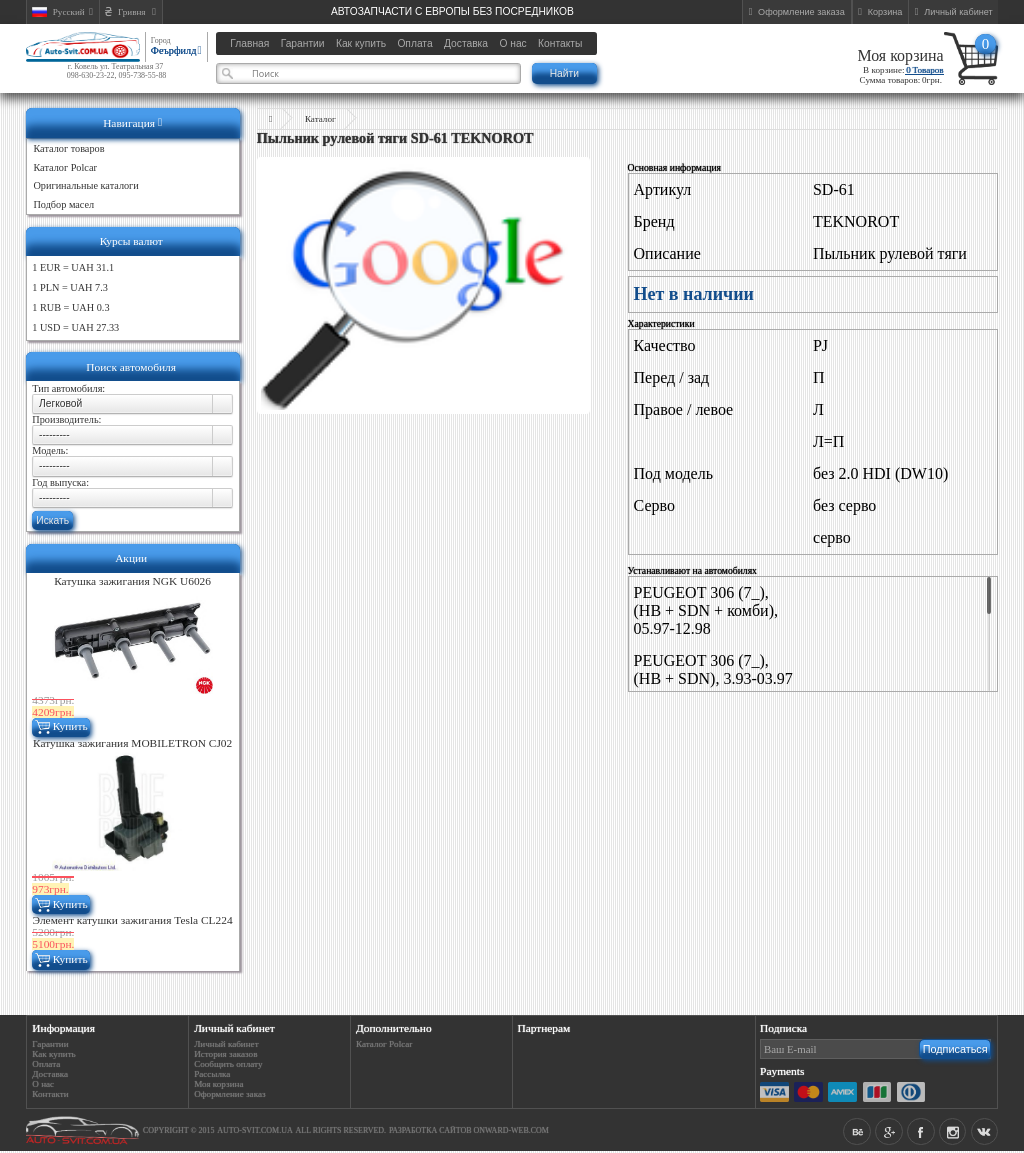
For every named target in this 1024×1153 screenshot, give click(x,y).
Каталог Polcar (384, 1044)
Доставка (50, 1074)
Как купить (53, 1054)
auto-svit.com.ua (254, 1130)
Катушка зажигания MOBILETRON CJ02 (132, 743)
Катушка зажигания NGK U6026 (132, 581)
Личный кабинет (226, 1044)
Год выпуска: (60, 482)
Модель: (50, 450)
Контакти (50, 1094)
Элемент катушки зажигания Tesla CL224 (133, 920)
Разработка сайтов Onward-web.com (469, 1130)
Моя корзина (900, 55)
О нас (43, 1084)
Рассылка (212, 1074)
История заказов (225, 1054)
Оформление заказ (229, 1094)
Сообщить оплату (228, 1064)
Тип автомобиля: (68, 388)
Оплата (46, 1064)
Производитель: (66, 419)
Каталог (320, 119)
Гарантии (50, 1044)
